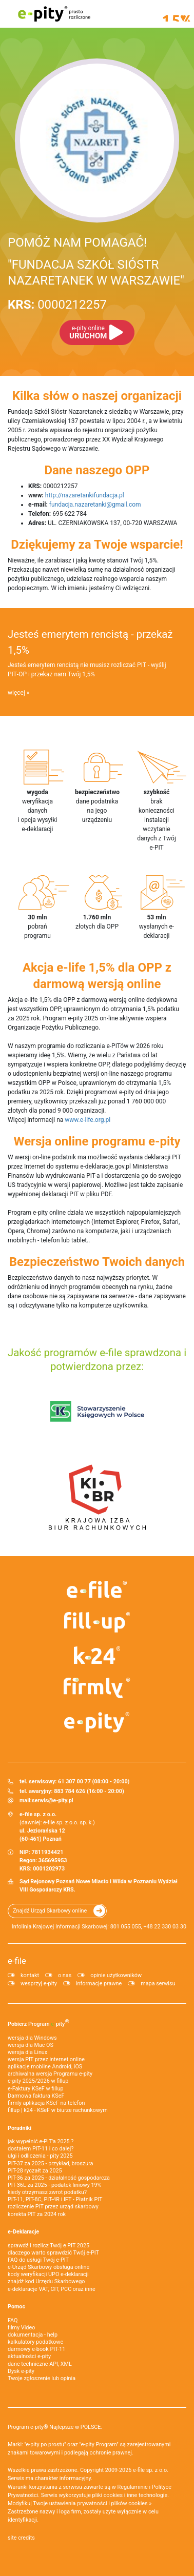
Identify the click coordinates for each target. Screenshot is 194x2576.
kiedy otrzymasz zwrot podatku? (47, 2192)
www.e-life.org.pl (87, 1119)
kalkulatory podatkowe (35, 2342)
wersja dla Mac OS (30, 2045)
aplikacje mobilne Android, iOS (45, 2066)
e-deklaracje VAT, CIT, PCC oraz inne (51, 2289)
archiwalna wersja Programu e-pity (50, 2073)
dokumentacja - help (32, 2334)
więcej (16, 692)
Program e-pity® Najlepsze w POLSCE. (55, 2427)
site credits (21, 2537)
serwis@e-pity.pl (52, 1800)
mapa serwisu (158, 1983)
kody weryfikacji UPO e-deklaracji (48, 2274)
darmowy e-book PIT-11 (36, 2349)
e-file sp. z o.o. (150, 2470)
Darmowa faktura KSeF (36, 2095)
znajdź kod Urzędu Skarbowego (46, 2281)
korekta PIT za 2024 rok (37, 2214)
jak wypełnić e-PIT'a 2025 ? (40, 2141)
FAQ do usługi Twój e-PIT (38, 2260)
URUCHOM (88, 332)
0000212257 (57, 304)
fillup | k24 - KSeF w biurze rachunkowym (58, 2110)
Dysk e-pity (21, 2371)
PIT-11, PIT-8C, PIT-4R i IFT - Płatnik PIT (55, 2199)
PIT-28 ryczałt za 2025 (35, 2170)
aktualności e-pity (29, 2356)
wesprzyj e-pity (39, 1983)
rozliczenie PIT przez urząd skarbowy (53, 2206)
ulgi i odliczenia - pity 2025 (40, 2155)
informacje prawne (99, 1983)
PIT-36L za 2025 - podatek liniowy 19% (54, 2185)
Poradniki (19, 2128)
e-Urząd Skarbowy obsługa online (48, 2267)
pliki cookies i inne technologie (130, 2495)
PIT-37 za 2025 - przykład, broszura (50, 2163)
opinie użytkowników (116, 1975)
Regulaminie (133, 2487)
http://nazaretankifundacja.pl (84, 495)
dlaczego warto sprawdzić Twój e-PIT (53, 2252)
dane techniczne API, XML (40, 2364)
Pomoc (16, 2306)
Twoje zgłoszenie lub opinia (41, 2378)
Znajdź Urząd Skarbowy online (50, 1910)
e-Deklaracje (23, 2231)
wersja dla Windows (32, 2038)
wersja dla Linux (27, 2052)
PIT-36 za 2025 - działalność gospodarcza (59, 2178)
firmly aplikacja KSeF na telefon (46, 2103)
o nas (64, 1975)
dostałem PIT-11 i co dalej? (40, 2148)
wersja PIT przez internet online (46, 2059)
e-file (17, 1961)
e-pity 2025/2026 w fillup (38, 2081)
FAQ (13, 2320)
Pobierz (38, 2022)
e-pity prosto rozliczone (54, 14)
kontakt (30, 1975)
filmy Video (21, 2327)
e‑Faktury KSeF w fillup (35, 2088)
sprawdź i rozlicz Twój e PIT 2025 (48, 2245)
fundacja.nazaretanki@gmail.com (95, 504)
